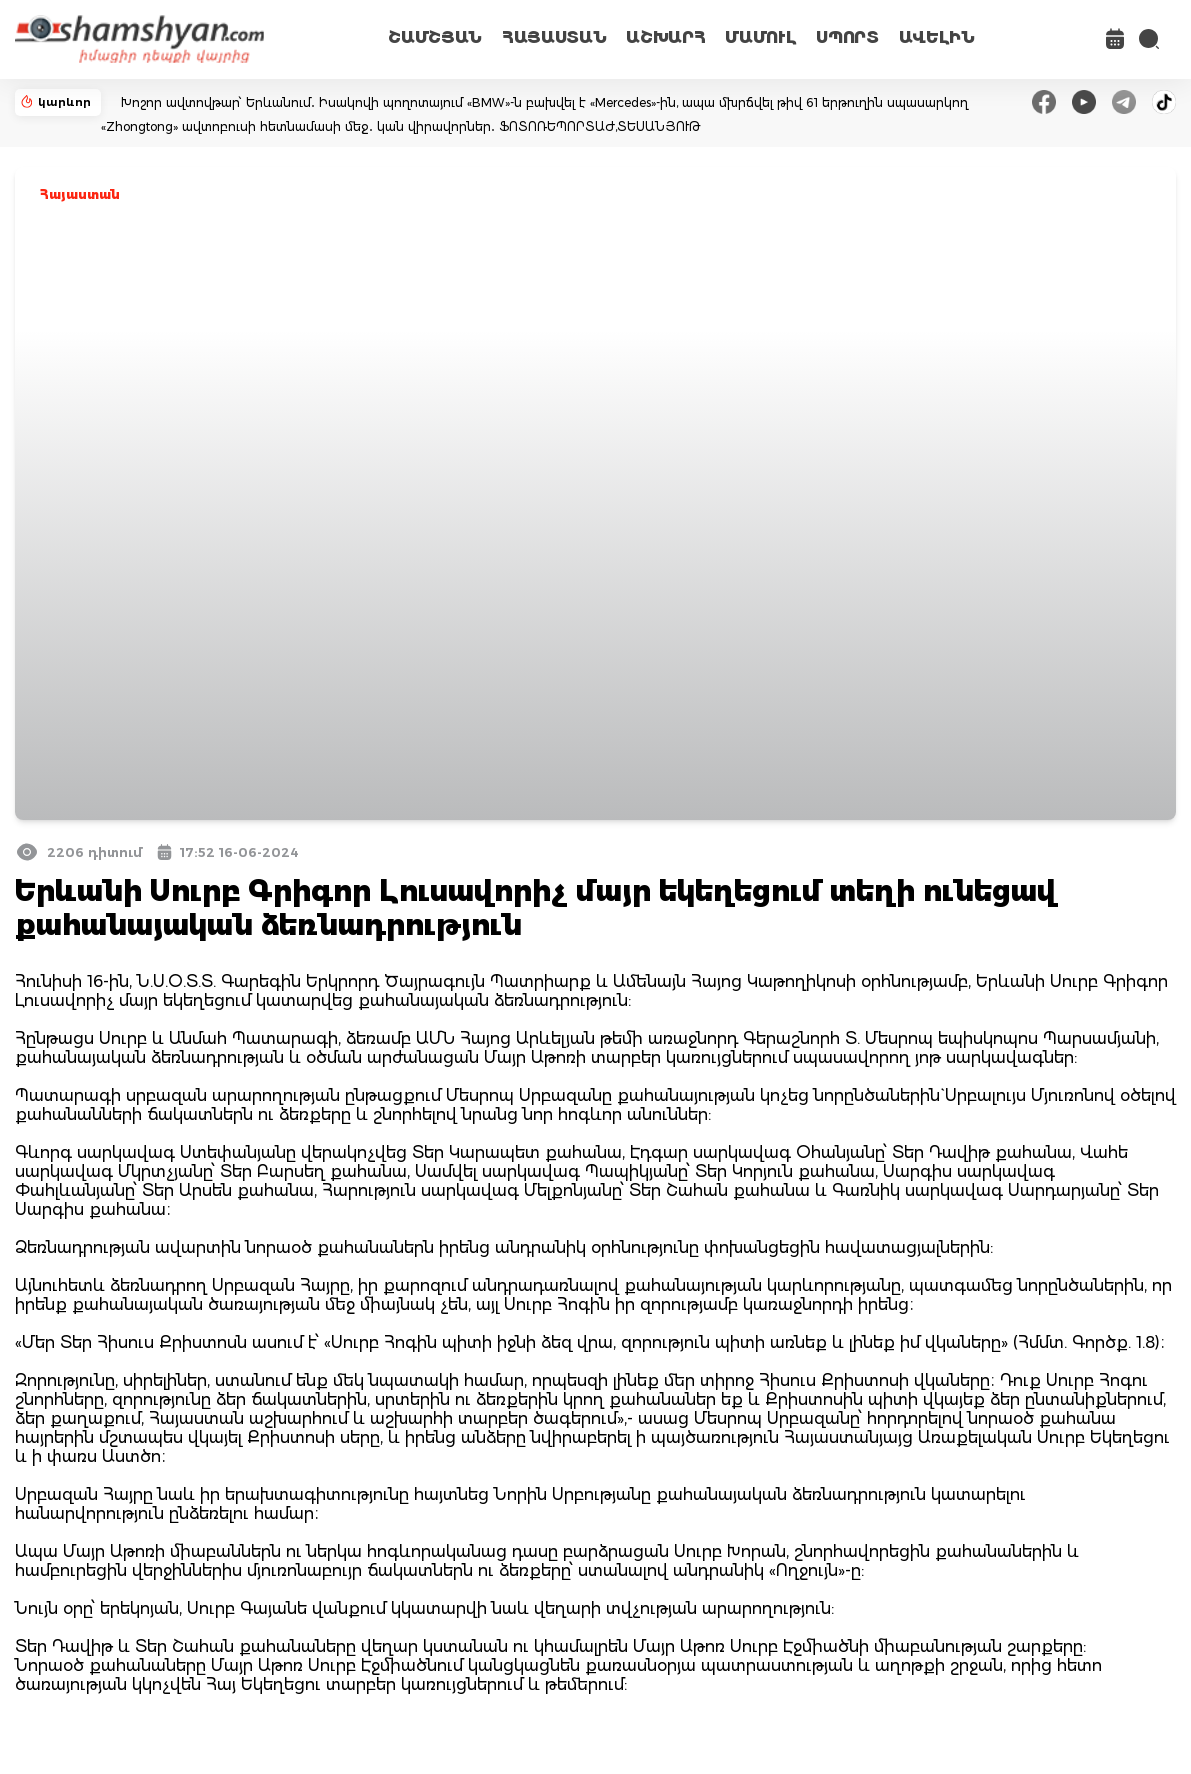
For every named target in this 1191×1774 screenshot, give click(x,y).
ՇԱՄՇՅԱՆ (435, 37)
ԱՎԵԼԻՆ (937, 37)
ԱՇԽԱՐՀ (665, 37)
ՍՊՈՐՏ (847, 37)
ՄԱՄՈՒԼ (760, 37)
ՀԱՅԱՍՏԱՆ (554, 37)
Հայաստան (80, 194)
